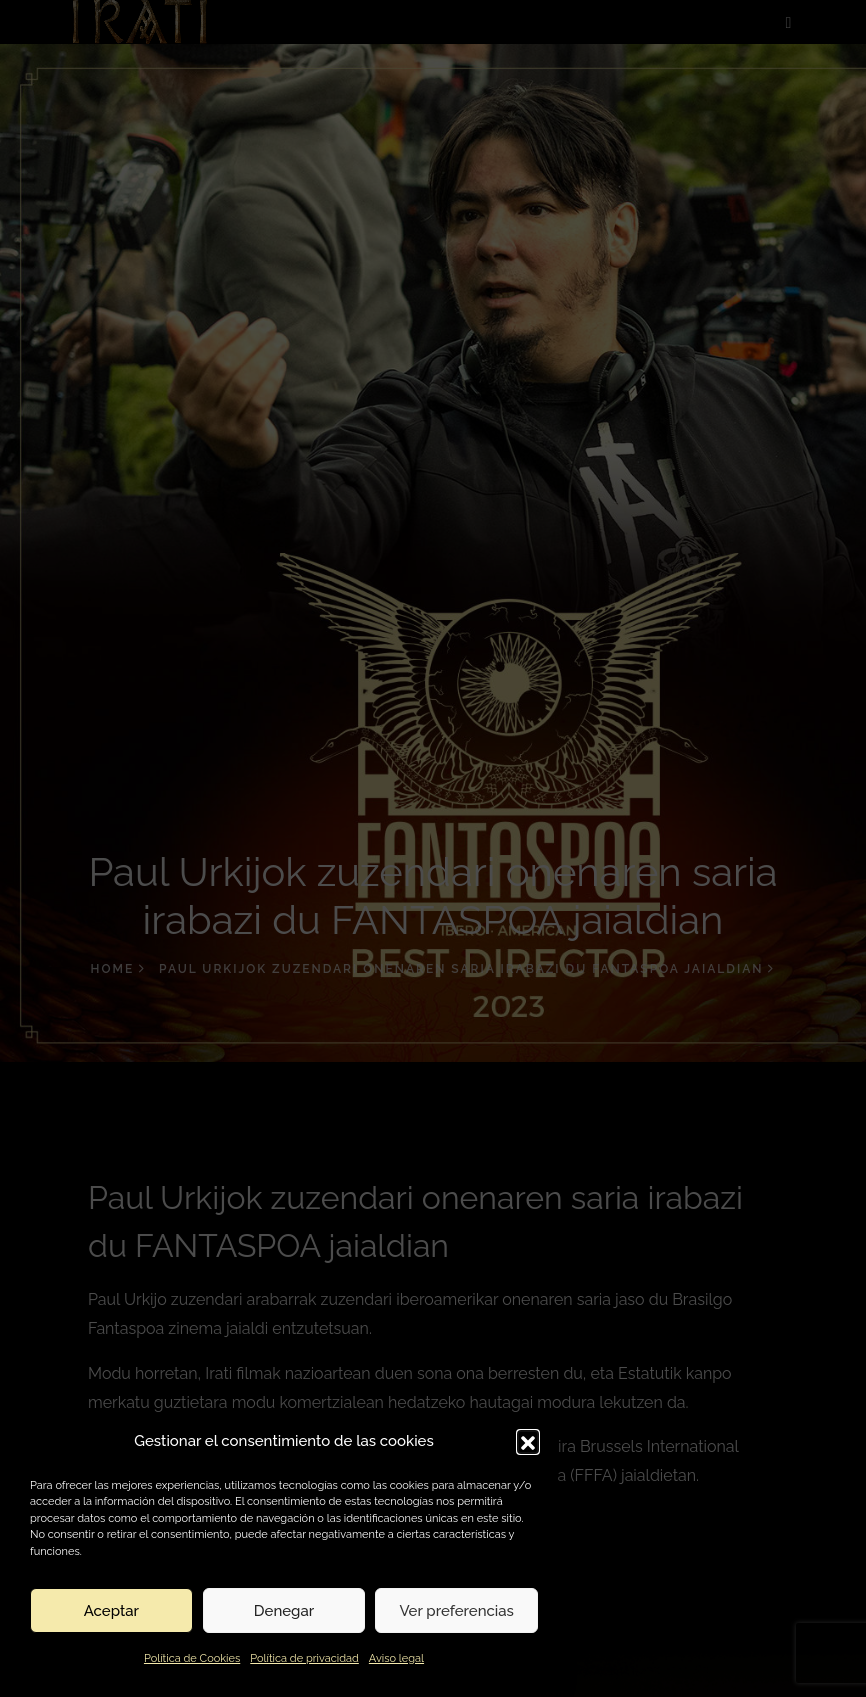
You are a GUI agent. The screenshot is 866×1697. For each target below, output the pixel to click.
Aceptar (111, 1611)
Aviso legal (396, 1658)
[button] (528, 1441)
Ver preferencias (456, 1611)
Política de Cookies (192, 1658)
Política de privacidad (304, 1658)
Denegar (284, 1611)
